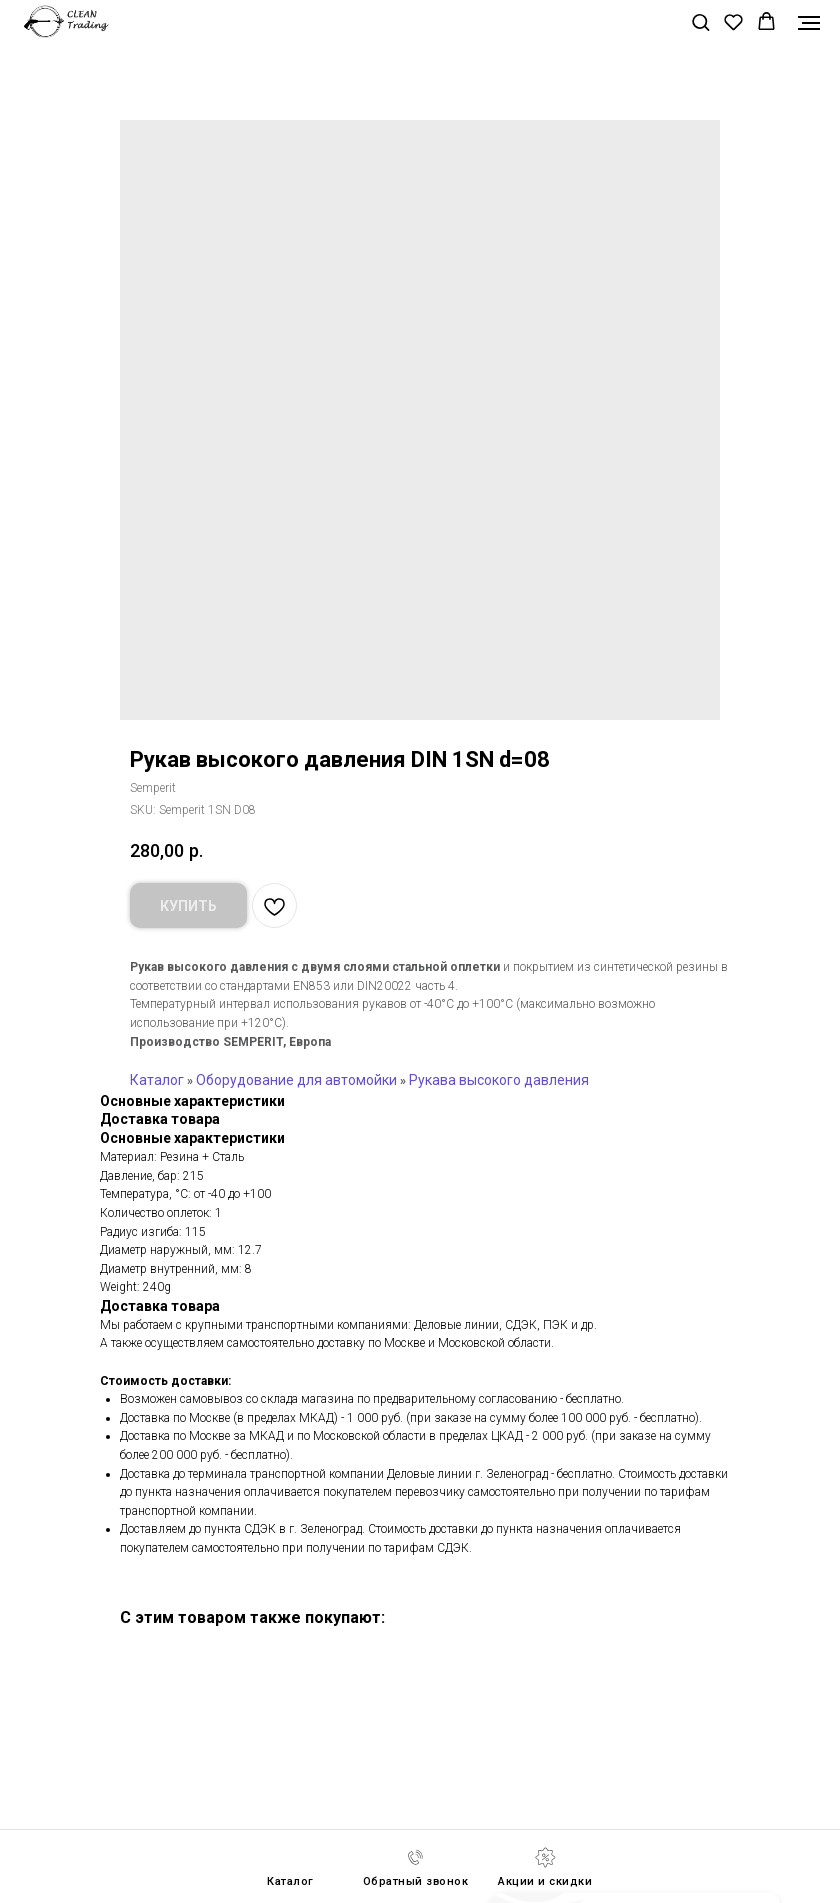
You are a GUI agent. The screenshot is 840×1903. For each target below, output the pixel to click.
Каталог (157, 1080)
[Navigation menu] (809, 23)
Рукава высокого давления (499, 1080)
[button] (700, 21)
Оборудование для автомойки (296, 1080)
